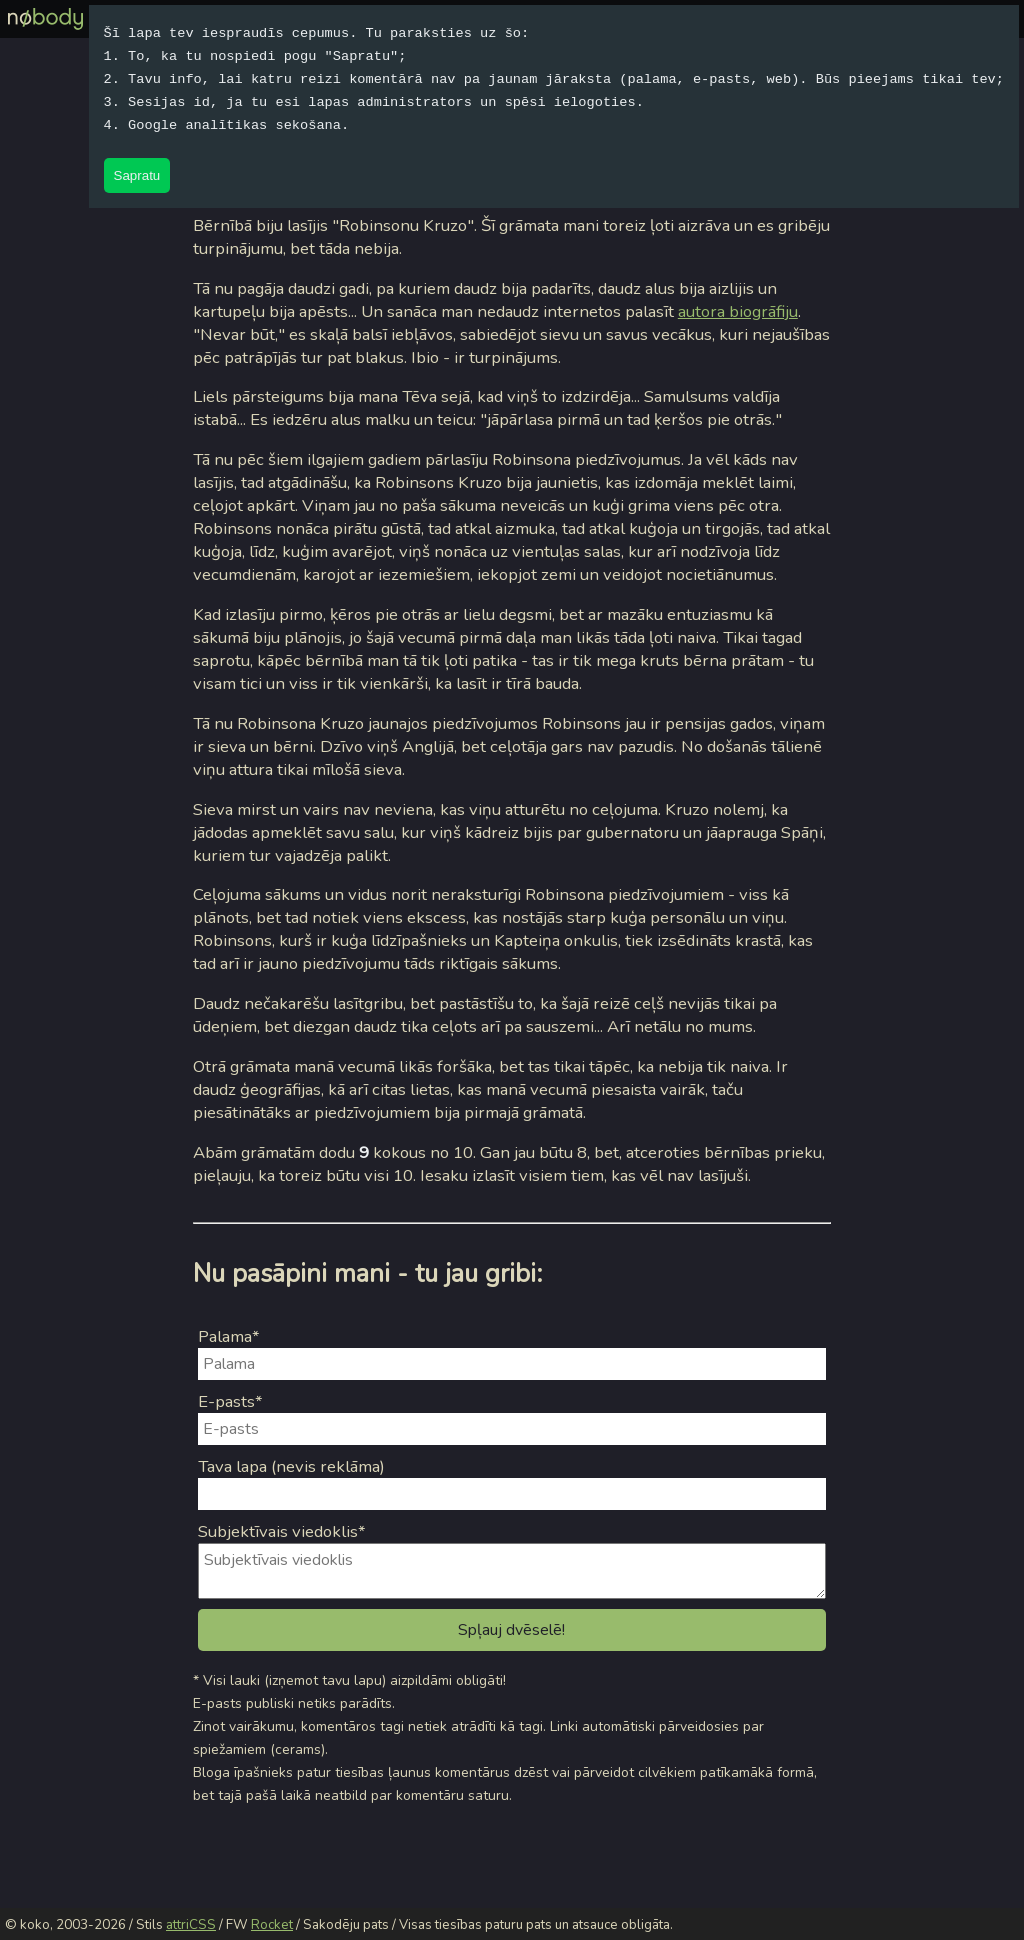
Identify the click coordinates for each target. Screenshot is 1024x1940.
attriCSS (191, 1925)
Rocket (272, 1925)
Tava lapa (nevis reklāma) (291, 1466)
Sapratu (137, 175)
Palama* (229, 1336)
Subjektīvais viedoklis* (282, 1531)
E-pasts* (230, 1401)
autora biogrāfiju (738, 311)
